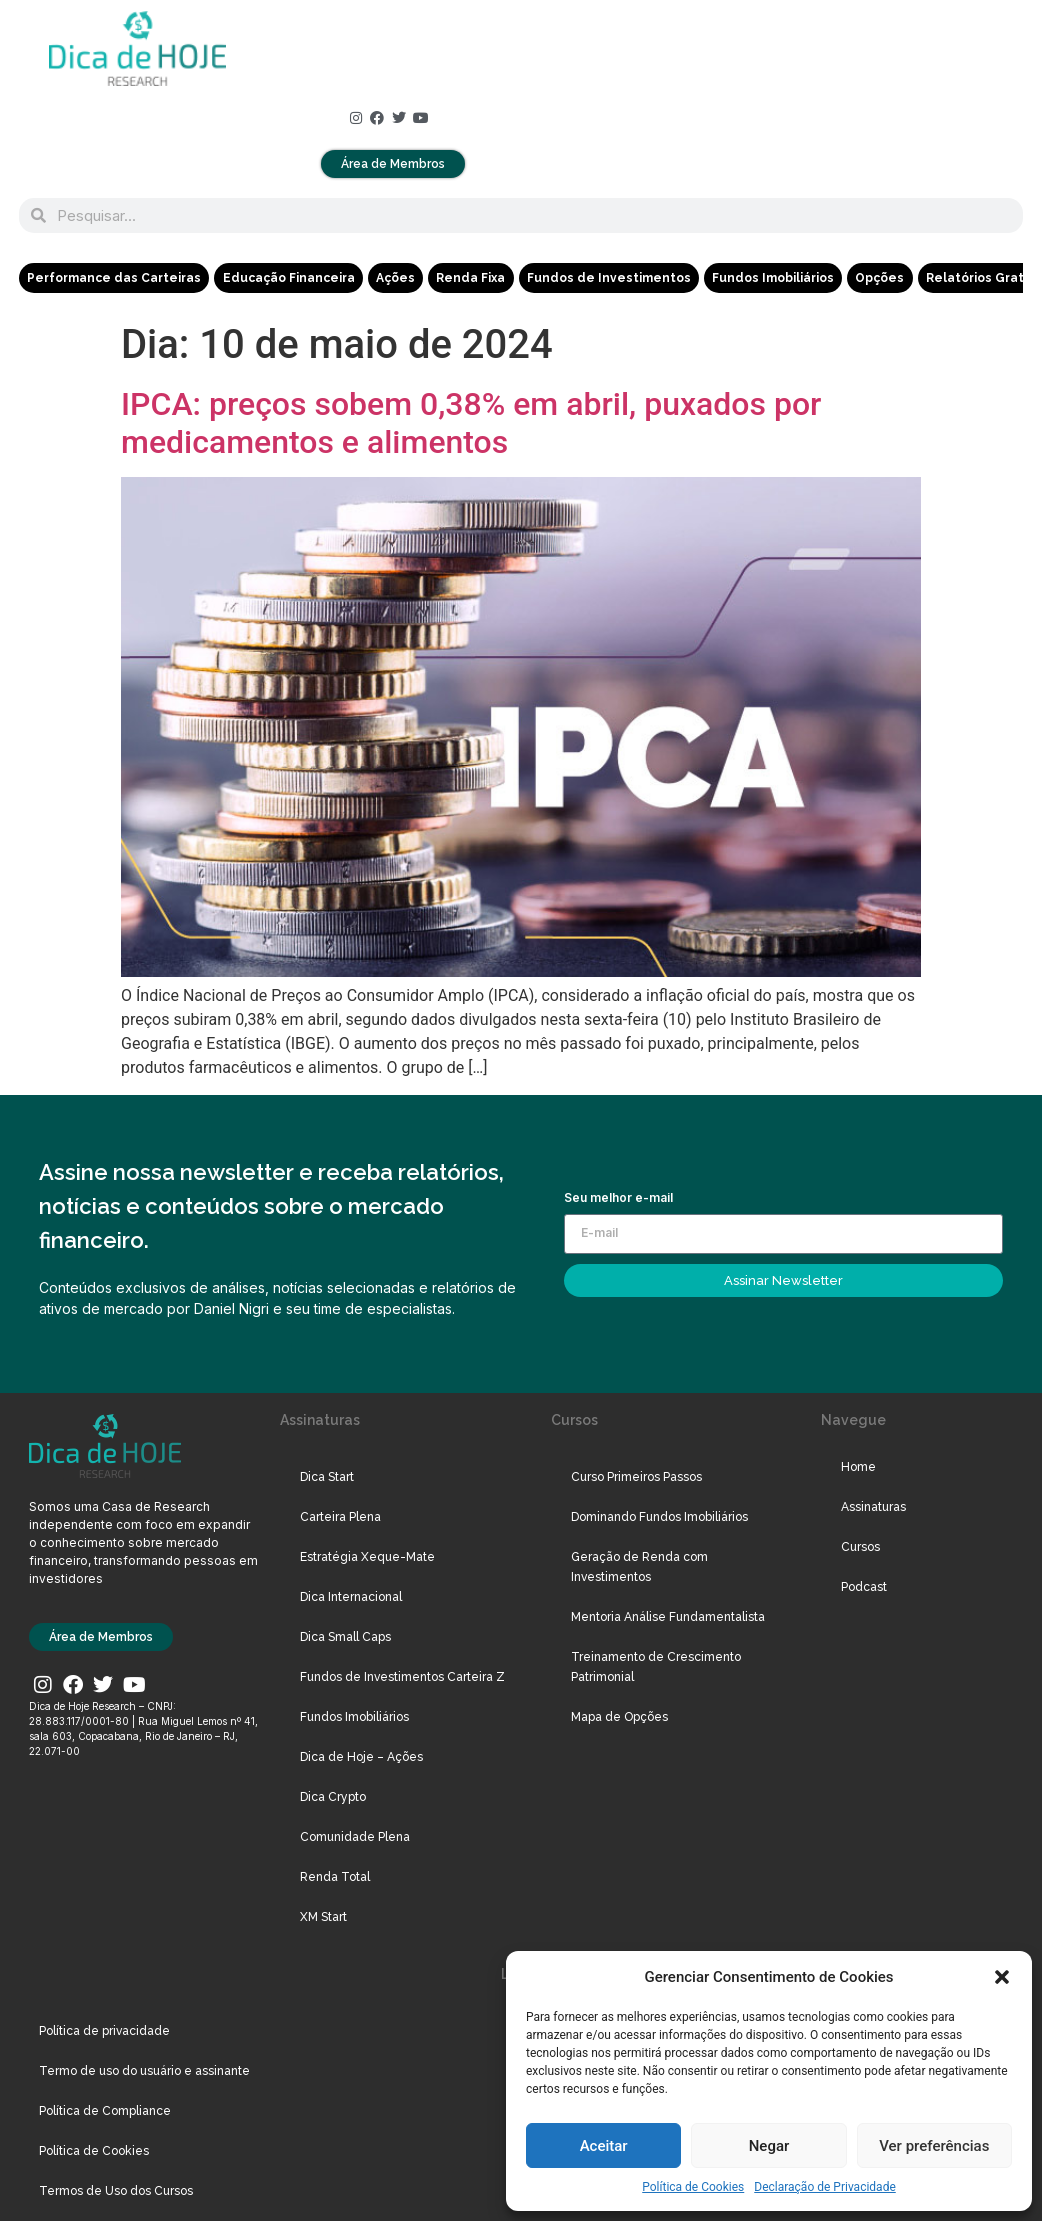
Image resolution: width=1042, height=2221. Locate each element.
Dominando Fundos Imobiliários (659, 1517)
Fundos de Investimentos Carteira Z (402, 1677)
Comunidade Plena (355, 1837)
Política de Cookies (693, 2187)
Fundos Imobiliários (771, 278)
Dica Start (327, 1477)
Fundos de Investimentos (607, 278)
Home (858, 1467)
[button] (1002, 1977)
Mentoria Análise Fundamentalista (668, 1617)
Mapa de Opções (619, 1717)
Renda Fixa (469, 278)
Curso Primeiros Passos (636, 1477)
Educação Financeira (288, 278)
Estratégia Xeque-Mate (367, 1557)
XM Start (323, 1917)
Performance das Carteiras (114, 278)
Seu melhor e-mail (618, 1198)
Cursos (860, 1547)
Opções (877, 278)
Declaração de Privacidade (825, 2187)
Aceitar (604, 2146)
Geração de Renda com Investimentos (639, 1567)
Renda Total (335, 1877)
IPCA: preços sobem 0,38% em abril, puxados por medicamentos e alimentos (471, 423)
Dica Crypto (333, 1797)
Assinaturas (873, 1507)
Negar (769, 2146)
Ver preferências (934, 2146)
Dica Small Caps (345, 1637)
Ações (394, 278)
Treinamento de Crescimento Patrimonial (656, 1667)
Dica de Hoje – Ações (361, 1757)
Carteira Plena (340, 1517)
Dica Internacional (351, 1597)
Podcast (864, 1587)
